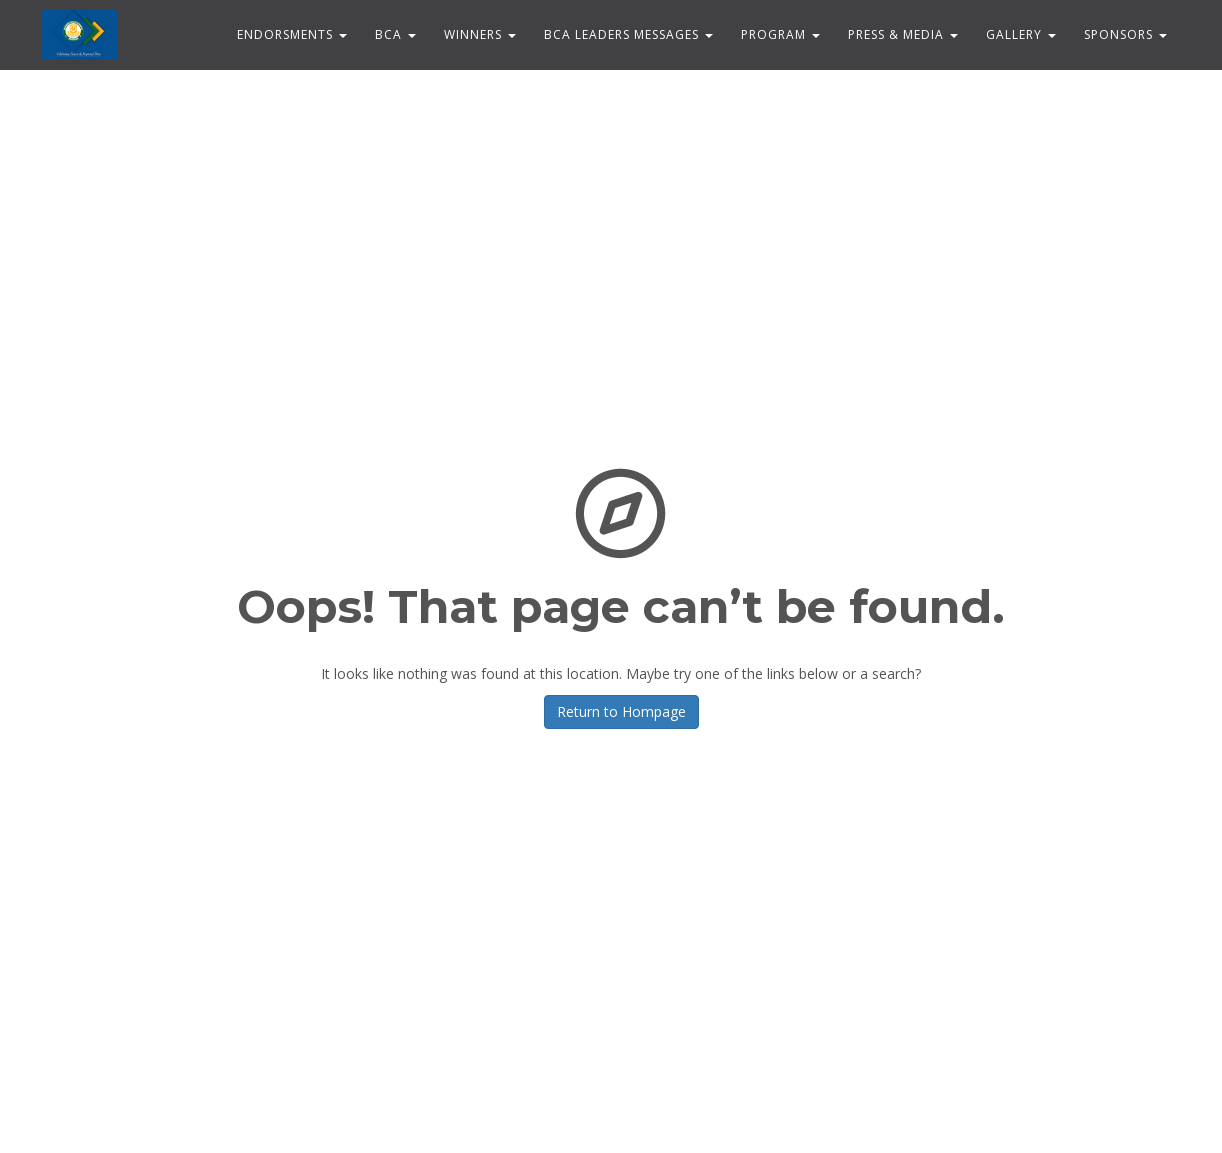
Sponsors (1125, 34)
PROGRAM (780, 34)
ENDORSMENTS (292, 34)
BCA (395, 34)
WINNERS (480, 34)
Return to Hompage (621, 711)
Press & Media (903, 34)
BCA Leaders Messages (628, 34)
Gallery (1021, 34)
